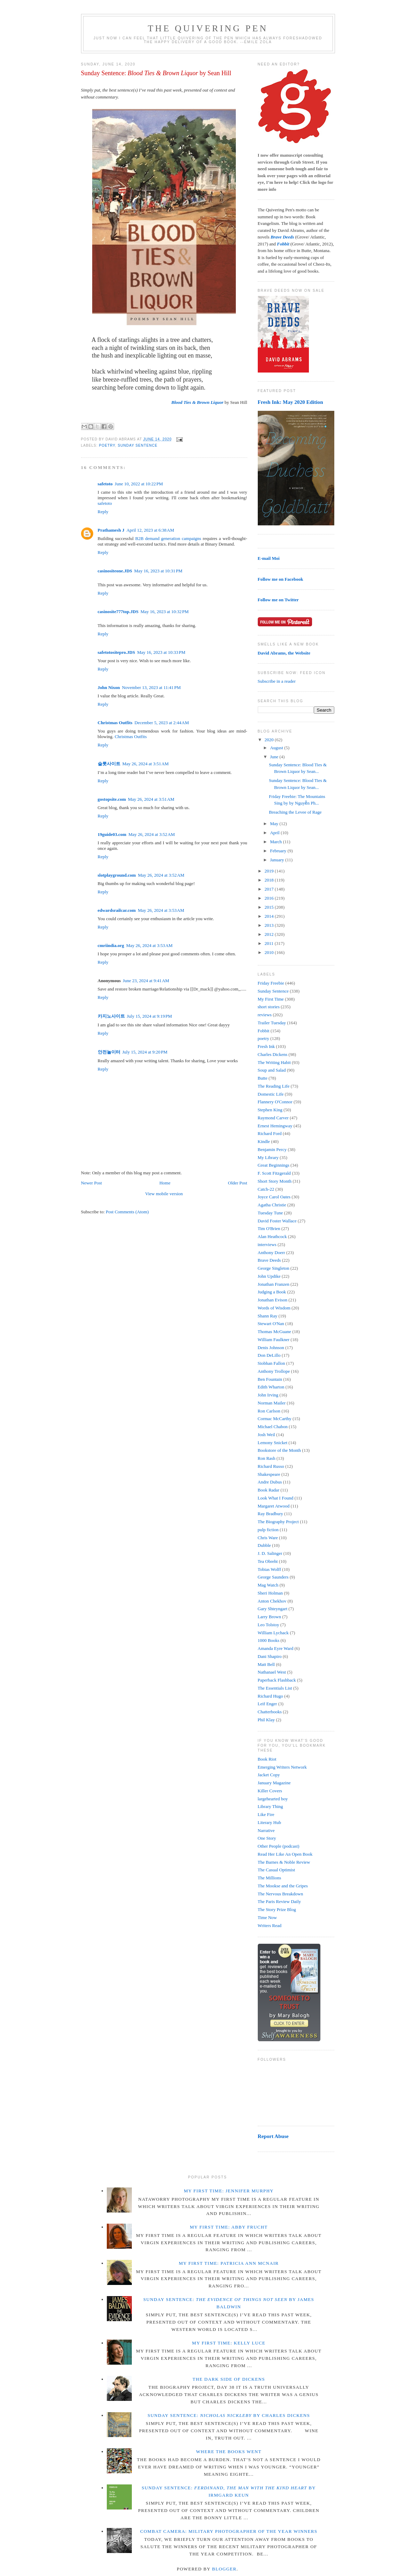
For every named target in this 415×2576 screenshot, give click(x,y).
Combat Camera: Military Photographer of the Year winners (228, 2531)
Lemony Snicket (273, 1442)
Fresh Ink (266, 1046)
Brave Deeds (269, 1260)
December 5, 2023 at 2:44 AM (162, 722)
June (274, 756)
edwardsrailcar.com (117, 910)
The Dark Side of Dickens (229, 2379)
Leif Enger (267, 1703)
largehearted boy (273, 1798)
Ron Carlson (269, 1411)
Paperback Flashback (277, 1680)
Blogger (224, 2568)
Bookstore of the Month (279, 1450)
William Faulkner (274, 1339)
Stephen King (270, 1109)
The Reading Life (274, 1086)
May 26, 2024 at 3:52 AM (151, 834)
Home (164, 1182)
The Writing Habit (274, 1062)
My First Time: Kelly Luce (228, 2343)
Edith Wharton (271, 1386)
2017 (270, 889)
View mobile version (164, 1193)
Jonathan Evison (273, 1299)
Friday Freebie (271, 983)
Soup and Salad (272, 1070)
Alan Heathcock (272, 1236)
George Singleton (273, 1268)
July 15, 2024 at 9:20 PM (145, 1052)
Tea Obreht (268, 1561)
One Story (267, 1838)
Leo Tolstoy (268, 1624)
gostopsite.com (112, 799)
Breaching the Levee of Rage (295, 812)
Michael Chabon (273, 1426)
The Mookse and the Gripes (283, 1885)
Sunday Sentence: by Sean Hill (156, 73)
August (277, 747)
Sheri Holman (270, 1593)
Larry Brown (269, 1616)
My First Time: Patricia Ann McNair (229, 2263)
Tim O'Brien (269, 1228)
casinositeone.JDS (115, 570)
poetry (107, 445)
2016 (270, 898)
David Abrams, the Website (284, 653)
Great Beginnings (273, 1165)
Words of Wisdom (274, 1307)
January (277, 859)
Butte (263, 1078)
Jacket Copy (269, 1774)
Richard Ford (270, 1133)
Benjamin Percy (272, 1149)
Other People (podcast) (279, 1846)
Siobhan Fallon (271, 1363)
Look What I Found (276, 1498)
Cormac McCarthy (275, 1418)
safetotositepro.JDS (116, 652)
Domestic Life (271, 1094)
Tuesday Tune (270, 1212)
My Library (268, 1157)
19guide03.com (112, 834)
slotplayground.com (117, 875)
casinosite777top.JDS (118, 611)
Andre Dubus (270, 1482)
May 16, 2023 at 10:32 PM (165, 611)
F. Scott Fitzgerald (274, 1173)
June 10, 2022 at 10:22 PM (139, 483)
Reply (103, 511)
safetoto (105, 483)
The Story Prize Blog (277, 1909)
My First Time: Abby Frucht (229, 2227)
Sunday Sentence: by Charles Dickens (228, 2415)
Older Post (237, 1182)
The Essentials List (275, 1688)
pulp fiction (268, 1529)
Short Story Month (275, 1181)
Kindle (264, 1141)
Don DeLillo (269, 1355)
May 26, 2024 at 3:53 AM (161, 910)
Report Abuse (273, 2136)
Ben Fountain (270, 1379)
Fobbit (264, 1030)
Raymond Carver (273, 1117)
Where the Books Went (228, 2451)
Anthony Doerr (271, 1252)
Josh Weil (266, 1434)
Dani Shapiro (270, 1656)
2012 (270, 934)
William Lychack (273, 1632)
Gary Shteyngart (273, 1608)
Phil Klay (266, 1719)
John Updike (269, 1276)
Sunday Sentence (137, 445)
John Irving (268, 1394)
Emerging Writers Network (282, 1767)
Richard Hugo (270, 1696)
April (275, 832)
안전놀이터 (109, 1052)
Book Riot (267, 1759)
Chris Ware (268, 1537)
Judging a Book (272, 1291)
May (274, 823)
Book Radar (268, 1490)
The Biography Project (278, 1521)
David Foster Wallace (277, 1220)
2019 (270, 871)
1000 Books (268, 1640)
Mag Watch (268, 1585)
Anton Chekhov (272, 1601)
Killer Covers (270, 1790)
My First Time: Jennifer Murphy (228, 2190)
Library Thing (270, 1806)
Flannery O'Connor (275, 1101)
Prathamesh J (111, 530)
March (276, 841)
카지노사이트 (111, 1016)
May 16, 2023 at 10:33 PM (161, 652)
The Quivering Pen (208, 28)
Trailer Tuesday (272, 1022)
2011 (270, 943)
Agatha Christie (272, 1204)
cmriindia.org (111, 945)
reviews (265, 1014)
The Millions (269, 1877)
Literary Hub (269, 1822)
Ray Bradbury (270, 1513)
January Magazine (274, 1782)
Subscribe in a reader (277, 681)
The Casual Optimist (276, 1869)
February (278, 850)
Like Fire (266, 1814)
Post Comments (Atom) (127, 1211)
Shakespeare (269, 1474)
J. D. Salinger (270, 1553)
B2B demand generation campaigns (168, 538)
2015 (270, 907)
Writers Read (269, 1925)
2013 (270, 925)
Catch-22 (266, 1189)
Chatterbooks (270, 1711)
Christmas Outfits (115, 722)
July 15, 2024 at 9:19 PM (149, 1016)
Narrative (266, 1830)
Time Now (267, 1917)
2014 (270, 916)
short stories (269, 1006)
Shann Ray (268, 1315)
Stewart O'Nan (271, 1323)
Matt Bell (266, 1664)
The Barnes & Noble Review (284, 1862)
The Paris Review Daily (279, 1901)
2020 (270, 739)
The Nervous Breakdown (280, 1893)
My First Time (271, 999)
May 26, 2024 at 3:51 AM (145, 763)
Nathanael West (272, 1672)
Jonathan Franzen (273, 1284)
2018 (270, 880)
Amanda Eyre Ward (276, 1648)
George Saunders (273, 1577)
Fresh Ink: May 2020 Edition (290, 402)
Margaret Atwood (274, 1506)
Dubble (264, 1545)
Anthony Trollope (274, 1371)
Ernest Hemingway (275, 1125)
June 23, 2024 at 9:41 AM (146, 980)
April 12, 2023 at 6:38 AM (150, 530)
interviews (267, 1244)
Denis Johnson (271, 1347)
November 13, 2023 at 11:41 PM (151, 687)
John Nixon (109, 687)
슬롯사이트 (109, 763)
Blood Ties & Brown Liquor (197, 402)
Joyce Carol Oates (274, 1196)
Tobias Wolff (269, 1569)
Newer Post (91, 1182)
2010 (270, 952)
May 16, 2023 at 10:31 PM (158, 570)
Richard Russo (271, 1466)
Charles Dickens (273, 1054)
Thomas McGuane (274, 1331)
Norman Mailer (272, 1403)
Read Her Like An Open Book (285, 1854)
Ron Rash (267, 1458)
